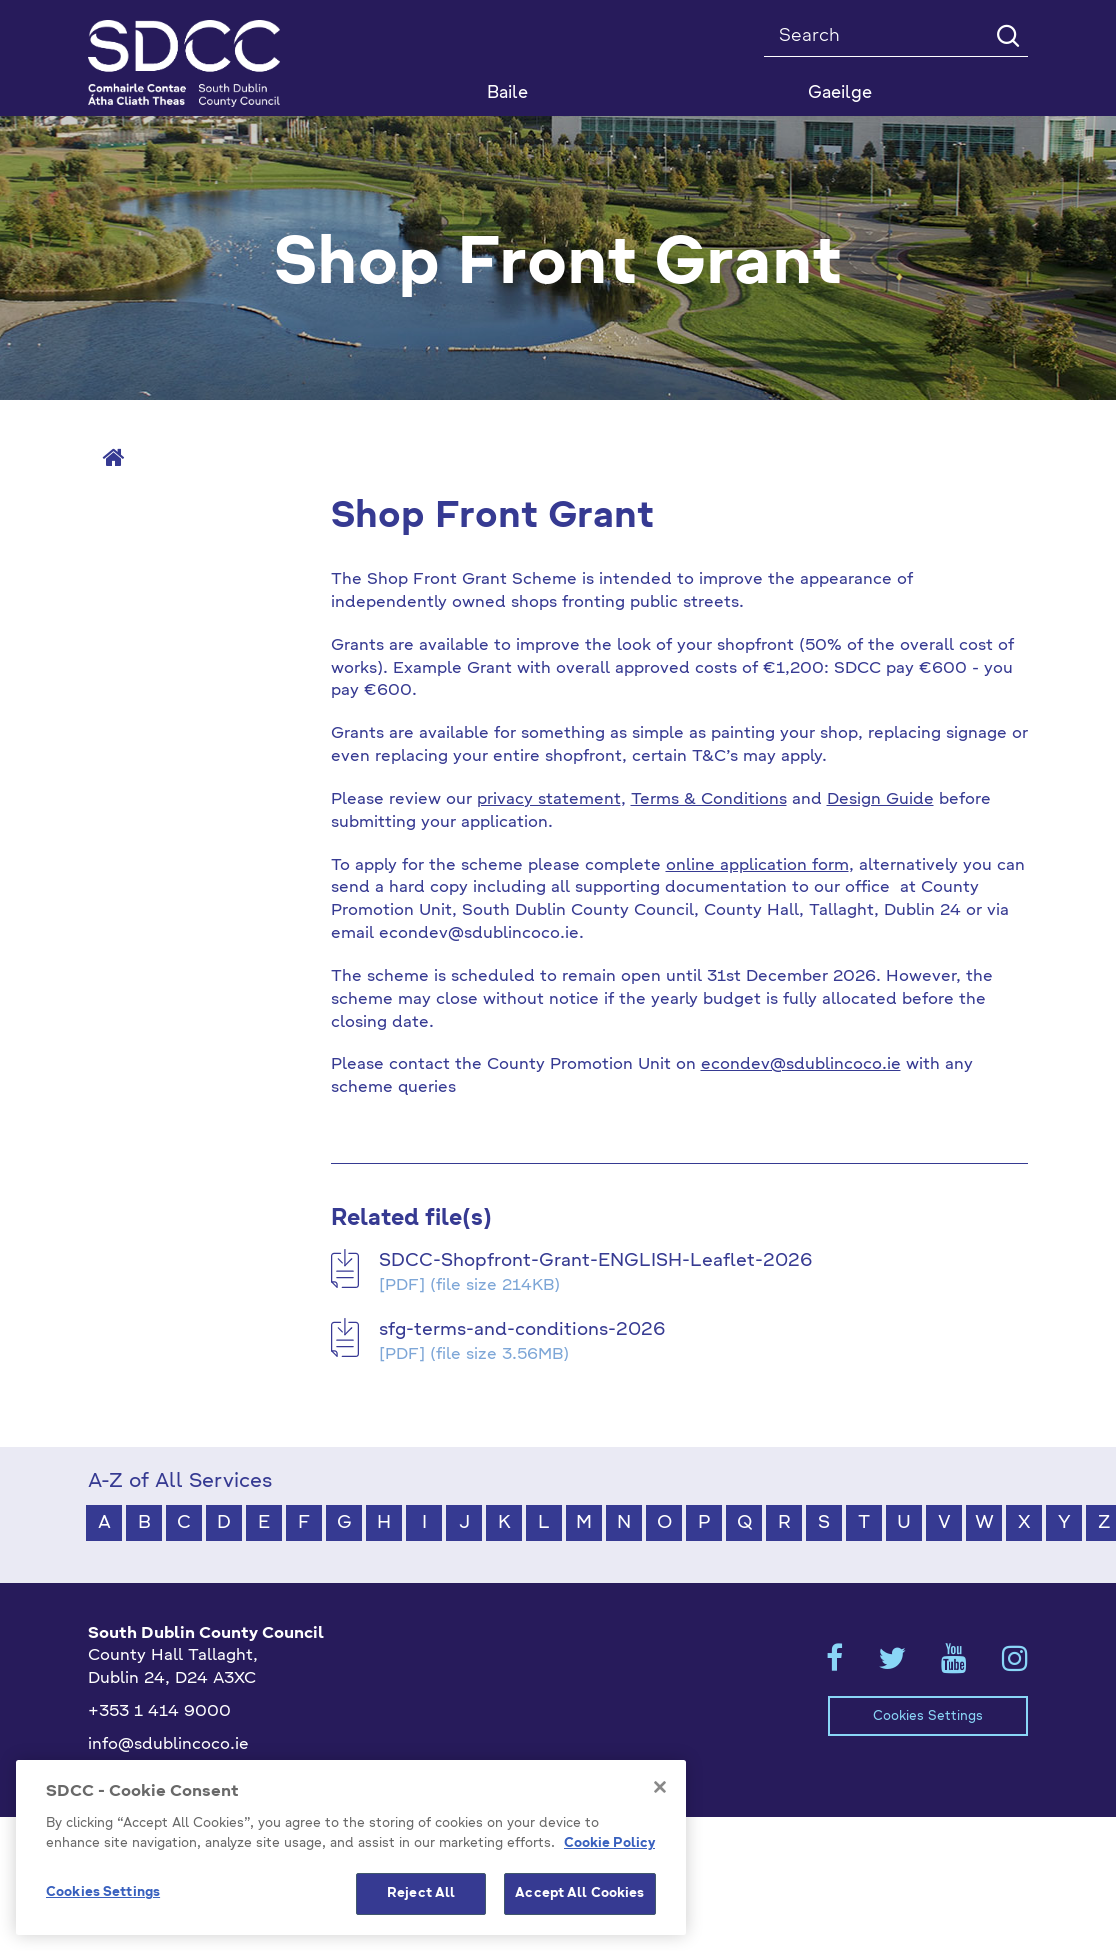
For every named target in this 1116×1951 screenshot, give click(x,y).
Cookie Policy (609, 1861)
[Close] (660, 1806)
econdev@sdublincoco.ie (801, 1065)
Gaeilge (840, 93)
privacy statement (549, 800)
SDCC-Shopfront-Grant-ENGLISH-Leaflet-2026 (595, 1261)
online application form (757, 866)
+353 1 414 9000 (159, 1712)
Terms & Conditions (709, 800)
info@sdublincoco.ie (168, 1745)
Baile (507, 93)
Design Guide (880, 800)
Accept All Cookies (579, 1912)
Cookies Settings (928, 1716)
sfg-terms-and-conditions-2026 (522, 1330)
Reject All (421, 1912)
